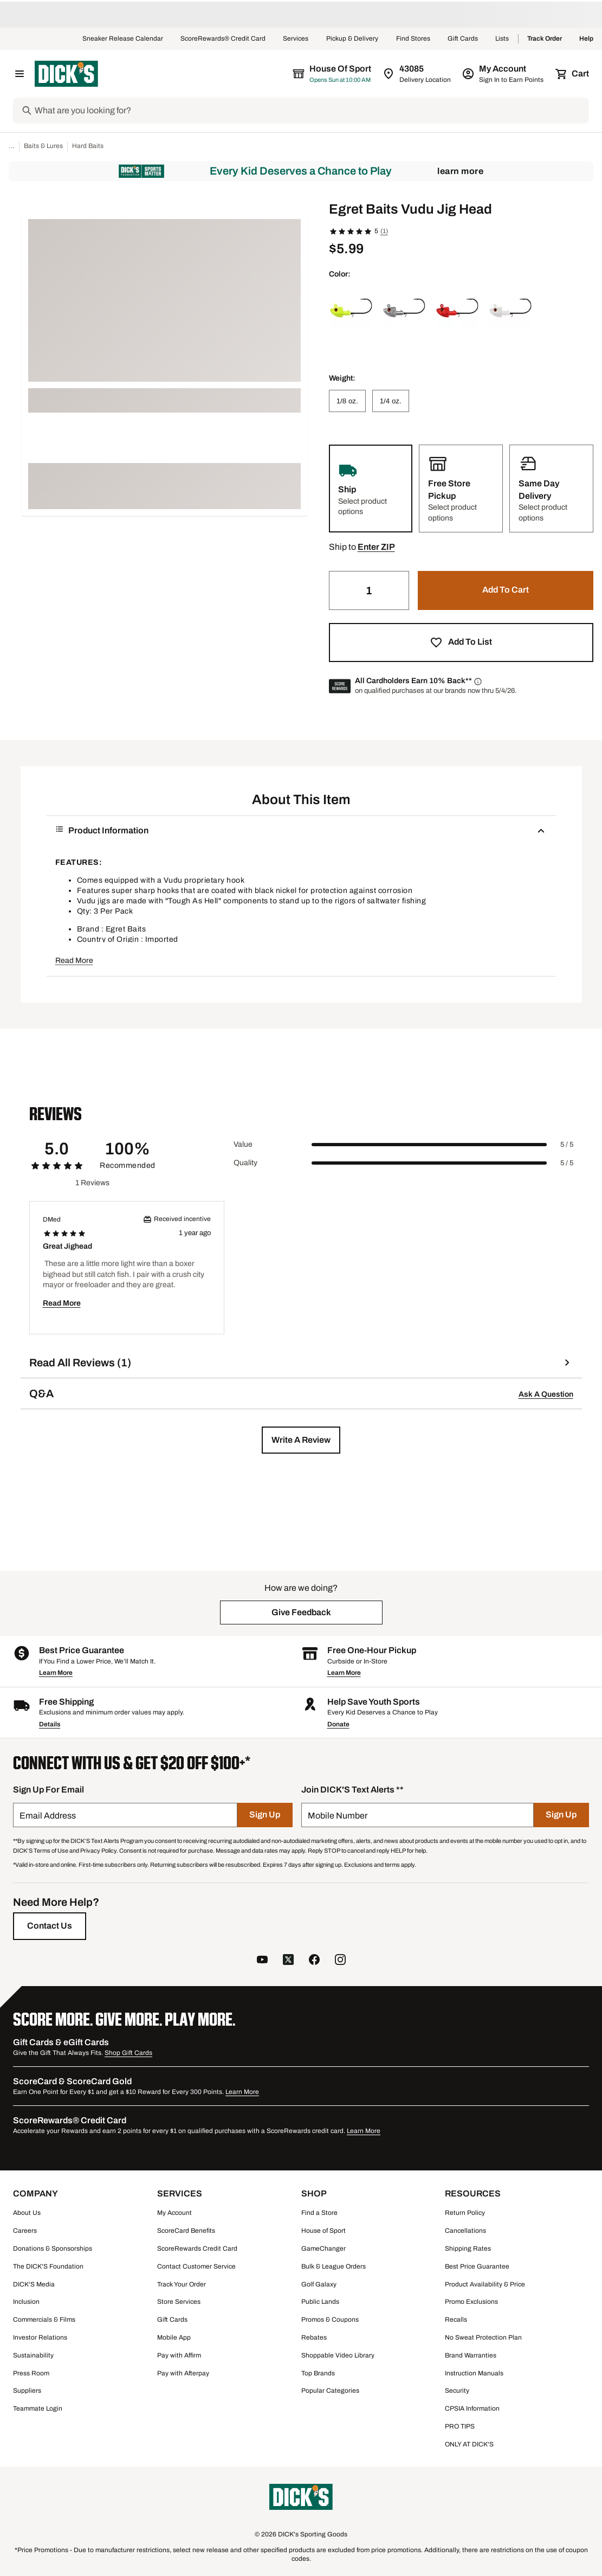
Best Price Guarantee (477, 2266)
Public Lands (320, 2301)
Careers (25, 2230)
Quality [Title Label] (245, 1163)
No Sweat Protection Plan (483, 2337)
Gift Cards (463, 39)
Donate (338, 1724)
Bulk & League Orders (333, 2266)
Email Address (48, 1815)
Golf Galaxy (318, 2284)
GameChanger (323, 2248)
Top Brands (318, 2373)
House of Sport (323, 2230)
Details (49, 1724)
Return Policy (465, 2213)
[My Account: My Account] (503, 74)
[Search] (311, 111)
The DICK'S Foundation (48, 2266)
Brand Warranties (470, 2355)
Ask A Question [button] (546, 1394)
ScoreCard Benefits (186, 2230)
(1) (384, 231)
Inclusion (26, 2301)
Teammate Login (37, 2408)
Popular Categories (330, 2390)
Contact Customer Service (196, 2266)
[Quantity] (369, 590)
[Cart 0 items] (572, 74)
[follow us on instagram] (340, 1961)
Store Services (178, 2301)
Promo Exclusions (471, 2301)
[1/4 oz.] (390, 401)
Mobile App (174, 2337)
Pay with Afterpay (183, 2373)
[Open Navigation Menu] (19, 74)
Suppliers (27, 2390)
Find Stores (413, 39)
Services (296, 39)
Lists (502, 39)
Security (457, 2390)
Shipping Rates (468, 2248)
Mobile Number (337, 1815)
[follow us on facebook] (314, 1961)
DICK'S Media (34, 2284)
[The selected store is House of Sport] (333, 74)
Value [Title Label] (243, 1144)
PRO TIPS (460, 2426)
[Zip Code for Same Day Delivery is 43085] (417, 74)
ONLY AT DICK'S (469, 2444)
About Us (27, 2213)
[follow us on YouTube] (262, 1961)
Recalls (456, 2319)
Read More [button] (74, 960)
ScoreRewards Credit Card (197, 2248)
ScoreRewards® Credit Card (223, 39)
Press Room (31, 2373)
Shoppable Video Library (337, 2355)
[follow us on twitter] (288, 1961)
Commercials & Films (44, 2319)
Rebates (314, 2337)
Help (586, 39)
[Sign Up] (265, 1815)
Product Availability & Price (485, 2284)
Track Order (544, 39)
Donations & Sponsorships (52, 2248)
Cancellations (465, 2230)
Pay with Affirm (179, 2355)
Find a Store (319, 2213)
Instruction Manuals (474, 2373)
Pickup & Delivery (352, 39)
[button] (376, 547)
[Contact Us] (49, 1925)
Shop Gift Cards (128, 2053)
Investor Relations (40, 2337)
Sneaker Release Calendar (122, 39)
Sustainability (33, 2355)
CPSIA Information (472, 2408)
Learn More (460, 171)
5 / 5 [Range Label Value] (566, 1144)
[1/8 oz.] (347, 401)
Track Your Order (181, 2284)
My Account (174, 2213)
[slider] (429, 1144)
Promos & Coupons (330, 2319)
